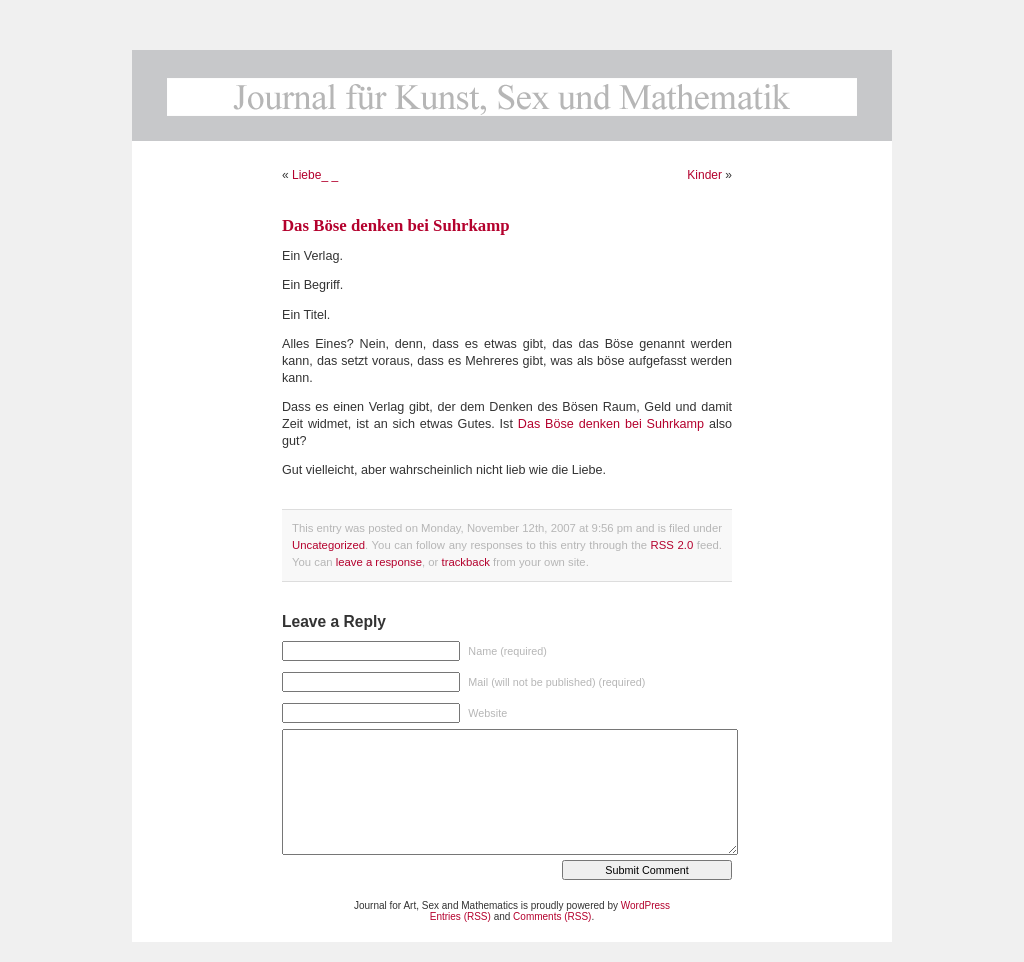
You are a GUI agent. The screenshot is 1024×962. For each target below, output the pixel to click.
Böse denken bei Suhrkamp (624, 424)
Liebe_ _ (315, 175)
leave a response (379, 562)
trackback (465, 562)
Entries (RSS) (460, 916)
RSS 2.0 (672, 545)
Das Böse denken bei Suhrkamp (396, 225)
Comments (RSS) (552, 916)
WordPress (645, 905)
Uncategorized (328, 545)
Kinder (704, 175)
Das (531, 424)
